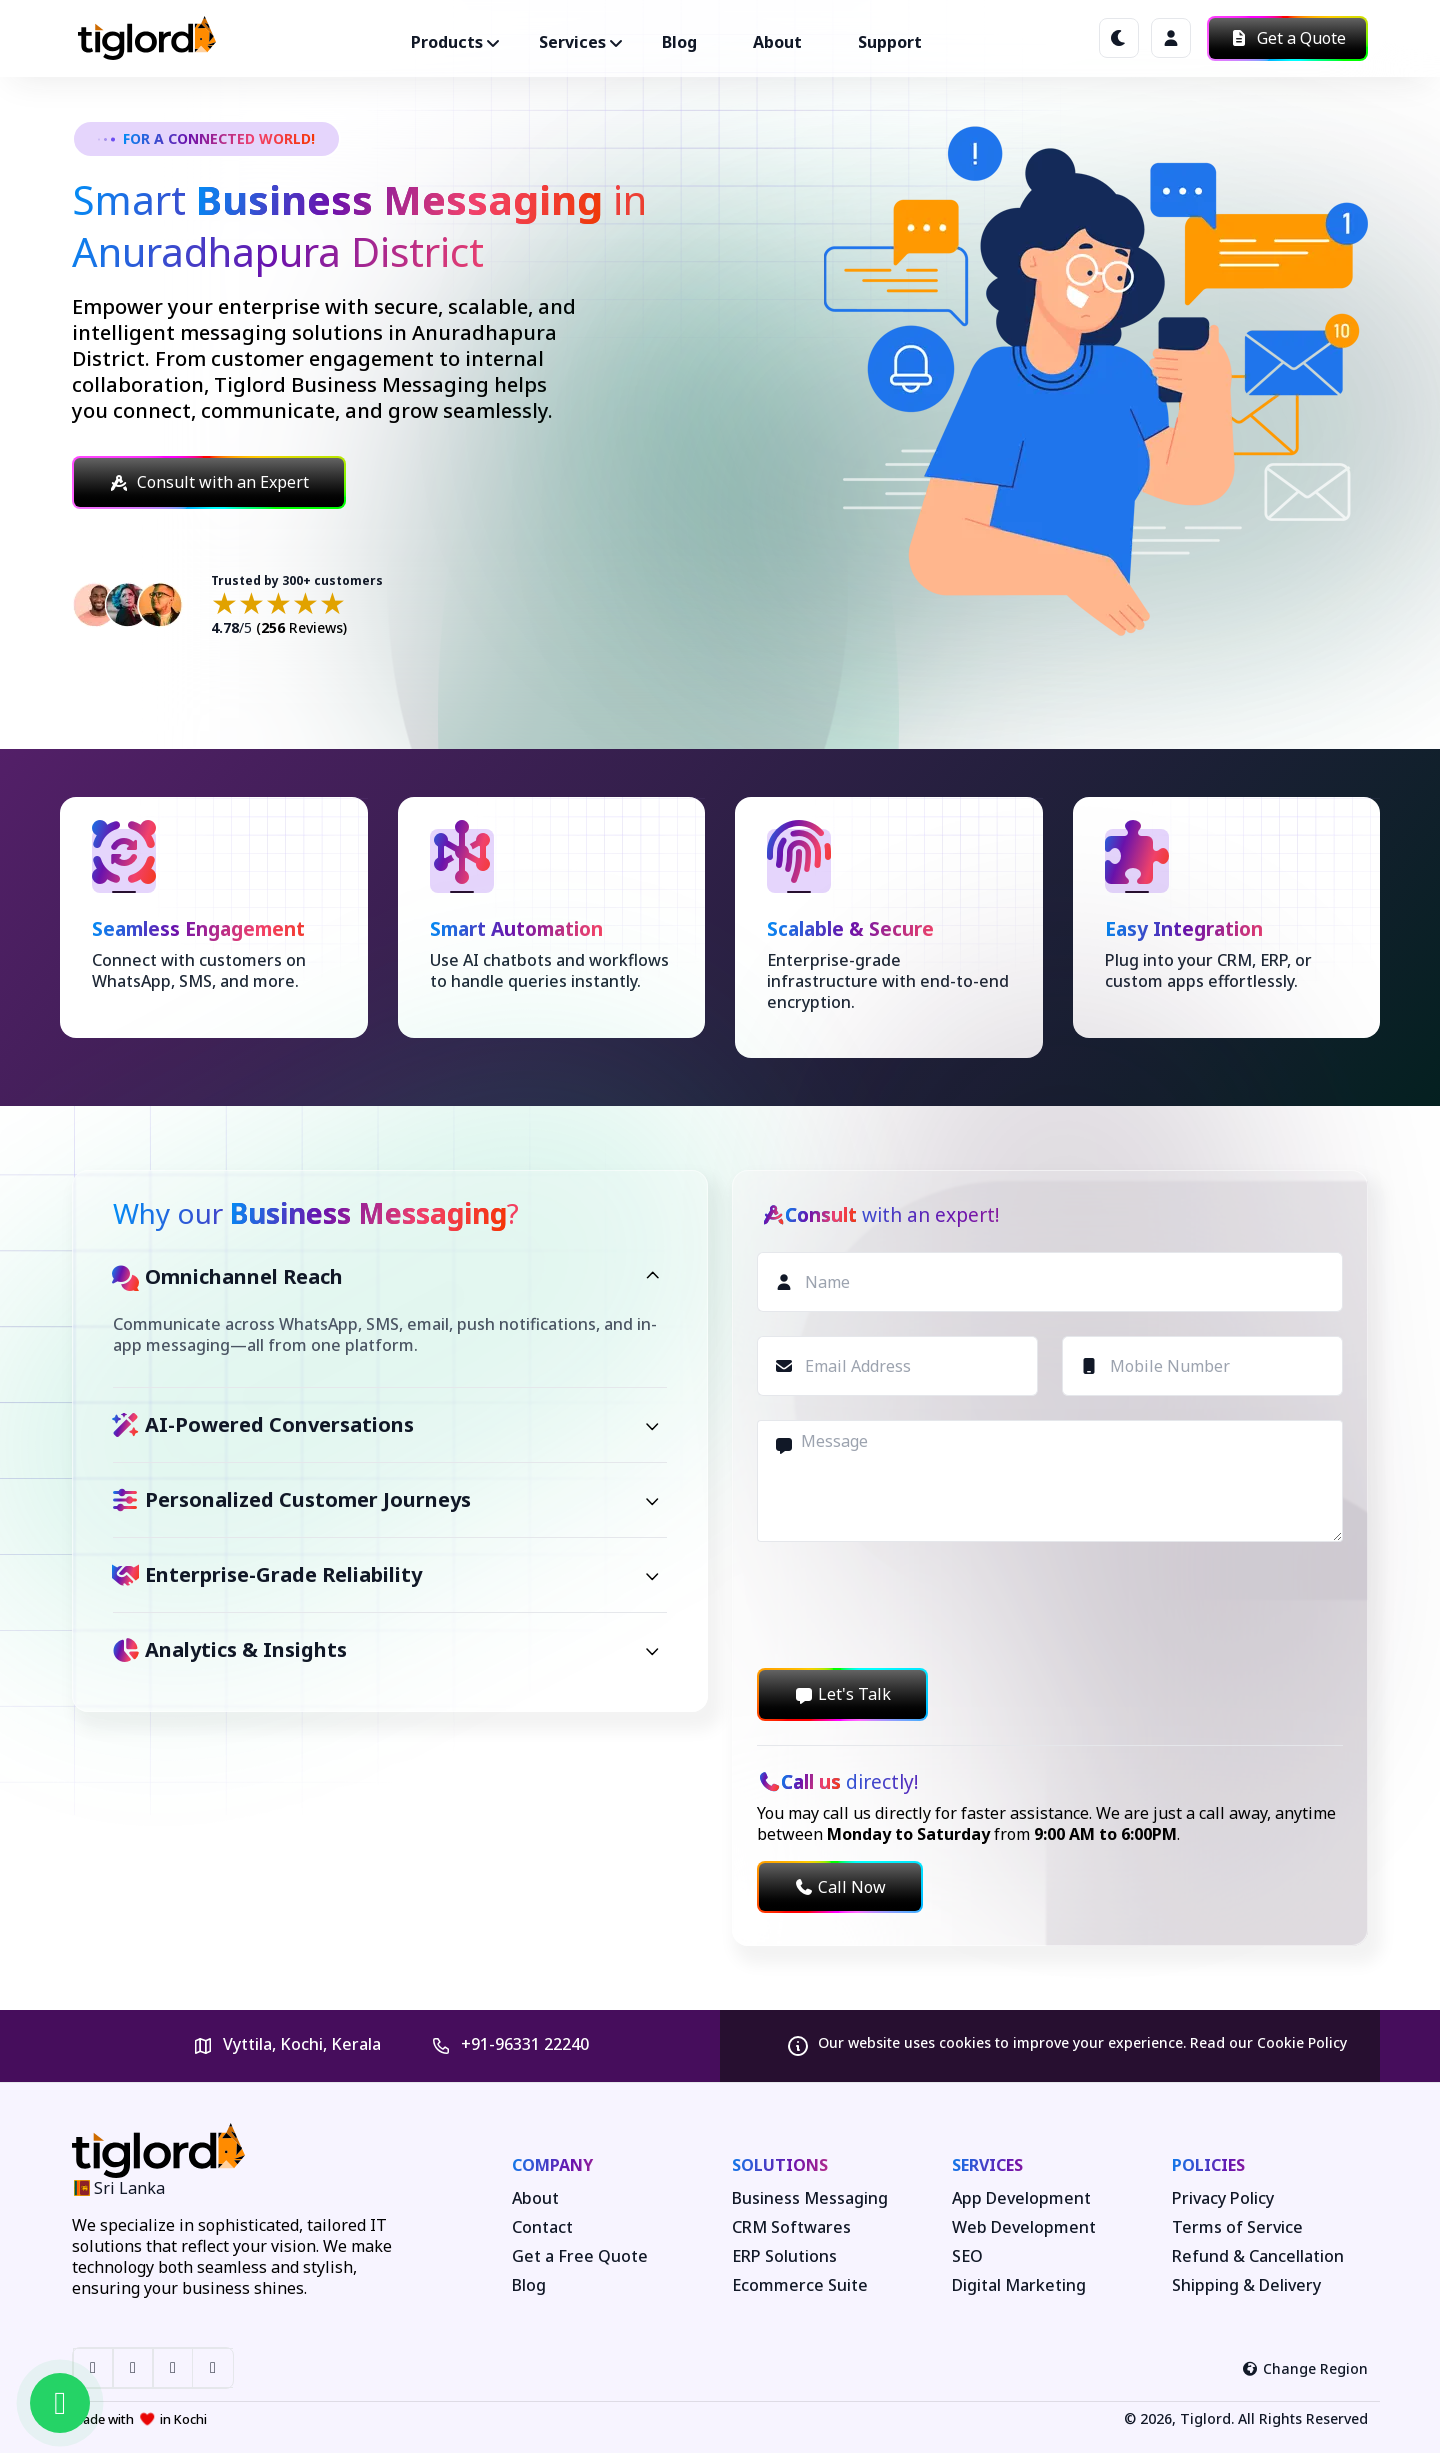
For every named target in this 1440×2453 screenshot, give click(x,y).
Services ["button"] (572, 42)
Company (552, 2165)
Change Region (1305, 2368)
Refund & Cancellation (1258, 2256)
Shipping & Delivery (1246, 2285)
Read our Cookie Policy (1268, 2042)
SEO (967, 2256)
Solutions (780, 2165)
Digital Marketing (1019, 2285)
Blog (679, 42)
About (777, 42)
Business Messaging (810, 2198)
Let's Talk (842, 1694)
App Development (1021, 2198)
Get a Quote (1287, 38)
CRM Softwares (791, 2227)
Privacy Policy (1223, 2198)
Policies (1208, 2165)
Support (890, 42)
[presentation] (909, 1605)
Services (987, 2165)
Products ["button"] (447, 42)
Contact (542, 2227)
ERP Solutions (784, 2256)
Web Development (1024, 2227)
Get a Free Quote (580, 2256)
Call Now (840, 1887)
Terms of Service (1237, 2227)
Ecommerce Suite (800, 2285)
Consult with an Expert (209, 482)
